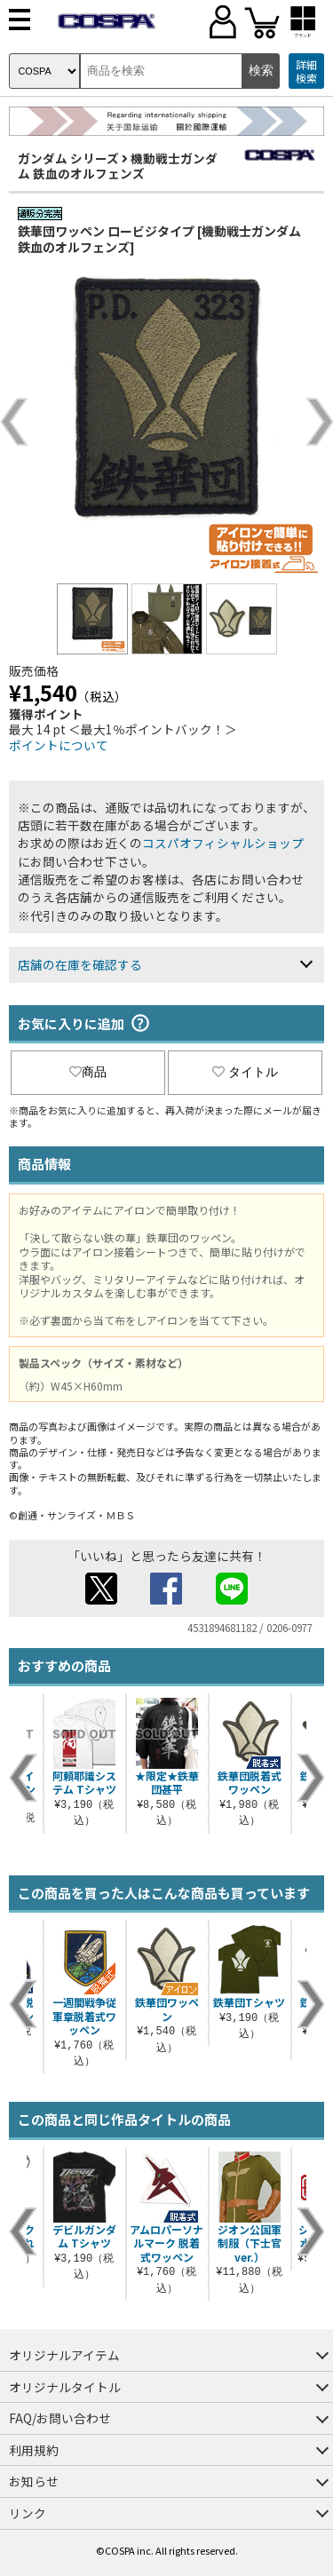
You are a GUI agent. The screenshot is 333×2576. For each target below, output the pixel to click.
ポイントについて (58, 745)
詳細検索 (306, 71)
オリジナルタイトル (65, 2387)
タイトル (245, 1072)
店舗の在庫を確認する (80, 964)
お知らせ (34, 2481)
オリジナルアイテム (64, 2355)
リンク (27, 2513)
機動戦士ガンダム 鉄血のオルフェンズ (118, 166)
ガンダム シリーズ (68, 158)
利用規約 (34, 2450)
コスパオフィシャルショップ (223, 843)
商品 (88, 1072)
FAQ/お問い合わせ (60, 2418)
